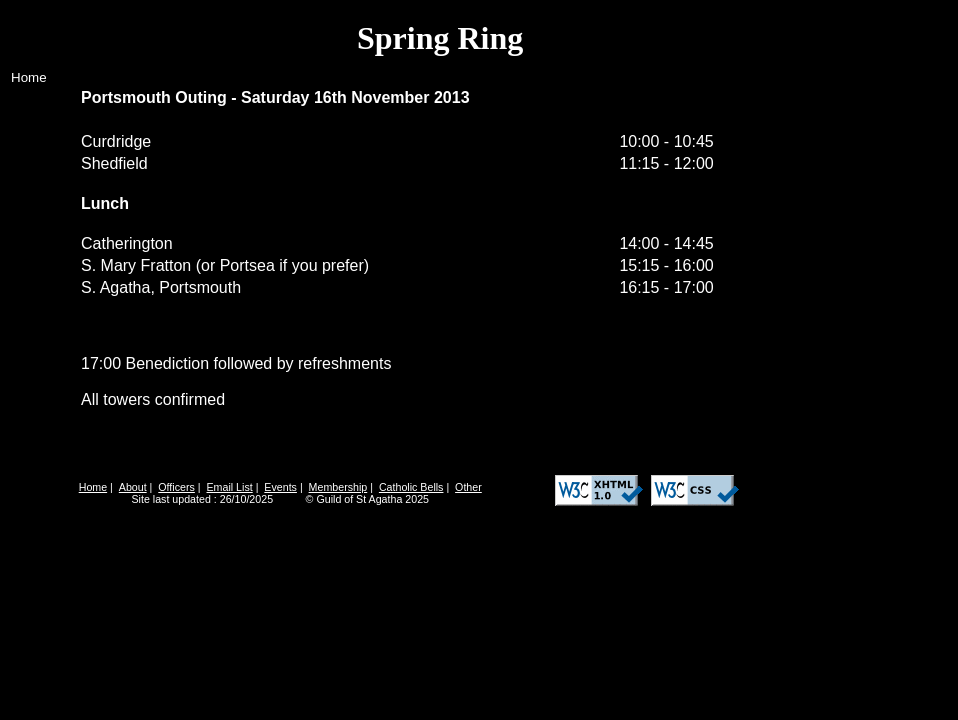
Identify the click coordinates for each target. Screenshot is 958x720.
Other (468, 487)
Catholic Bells (411, 487)
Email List (230, 487)
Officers (176, 487)
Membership (338, 487)
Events (280, 487)
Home (29, 77)
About (133, 487)
